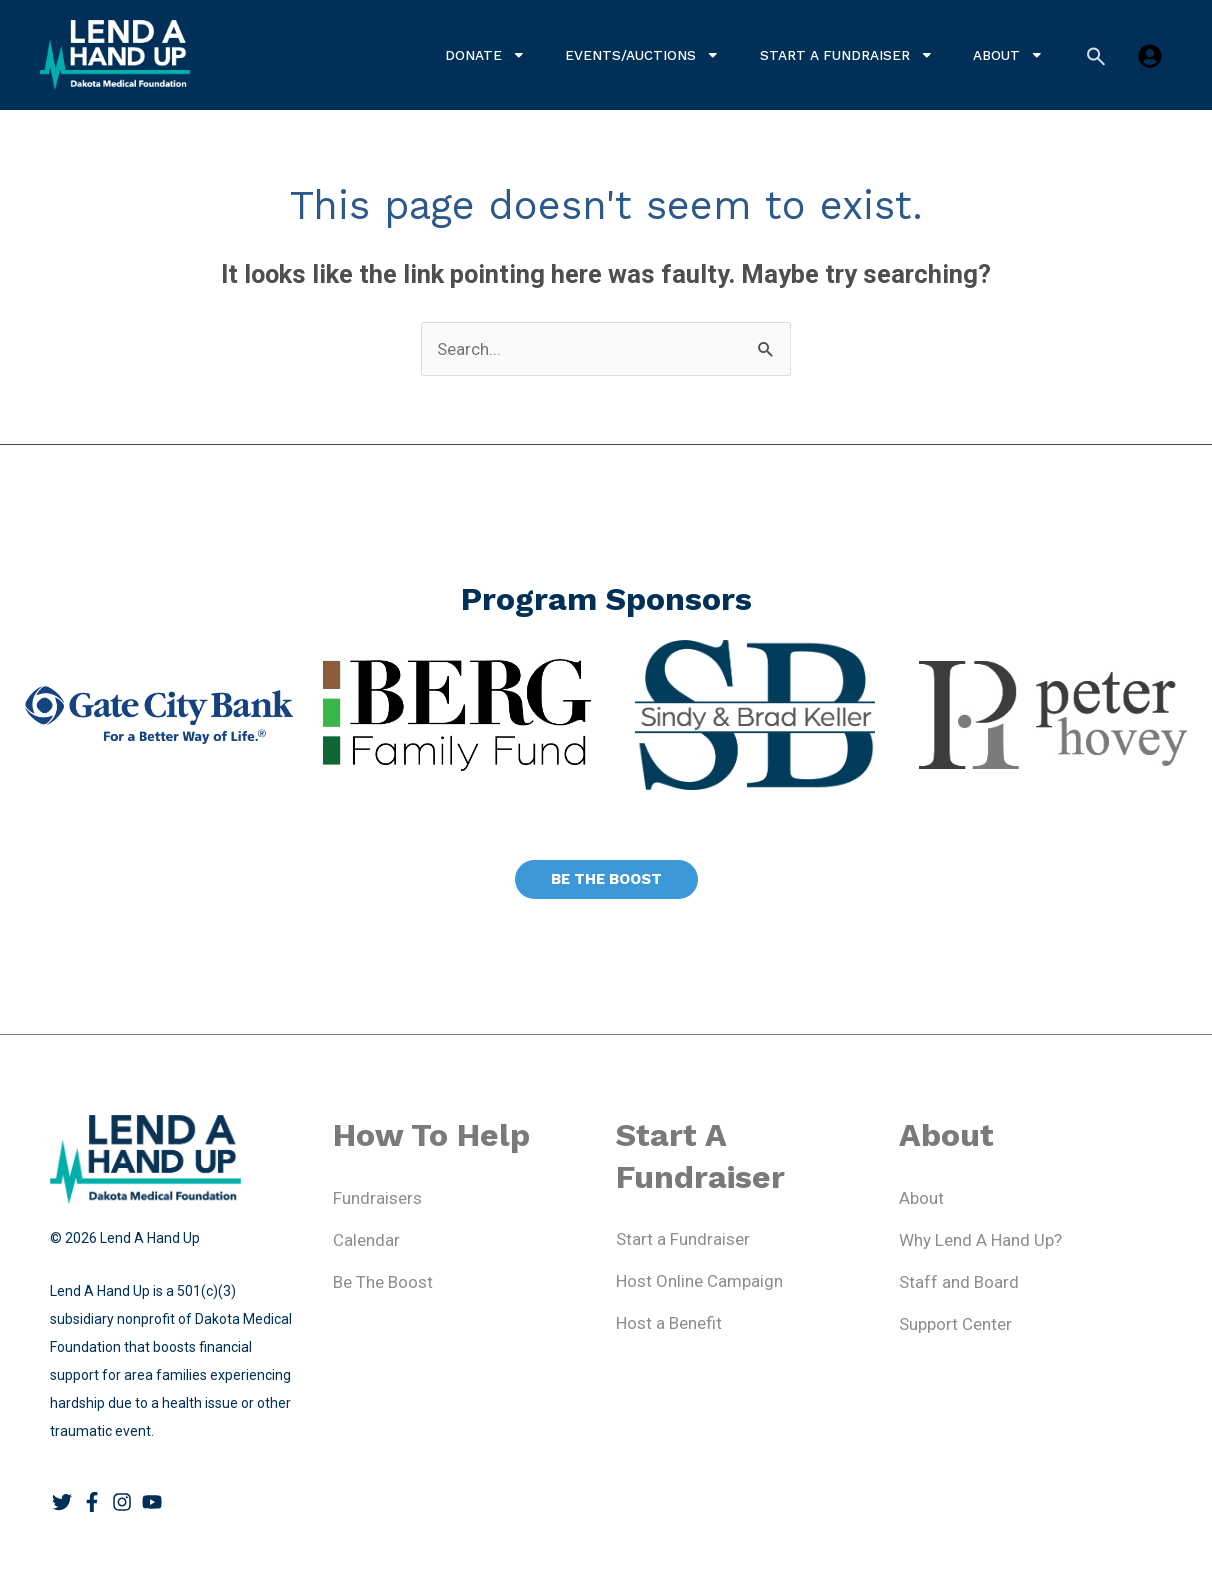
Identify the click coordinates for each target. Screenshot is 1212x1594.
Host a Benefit (669, 1323)
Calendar (366, 1240)
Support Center (955, 1324)
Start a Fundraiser (847, 55)
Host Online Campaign (699, 1281)
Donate (485, 55)
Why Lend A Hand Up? (980, 1240)
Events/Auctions (642, 55)
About (1008, 55)
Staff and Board (959, 1282)
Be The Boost (383, 1282)
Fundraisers (377, 1198)
